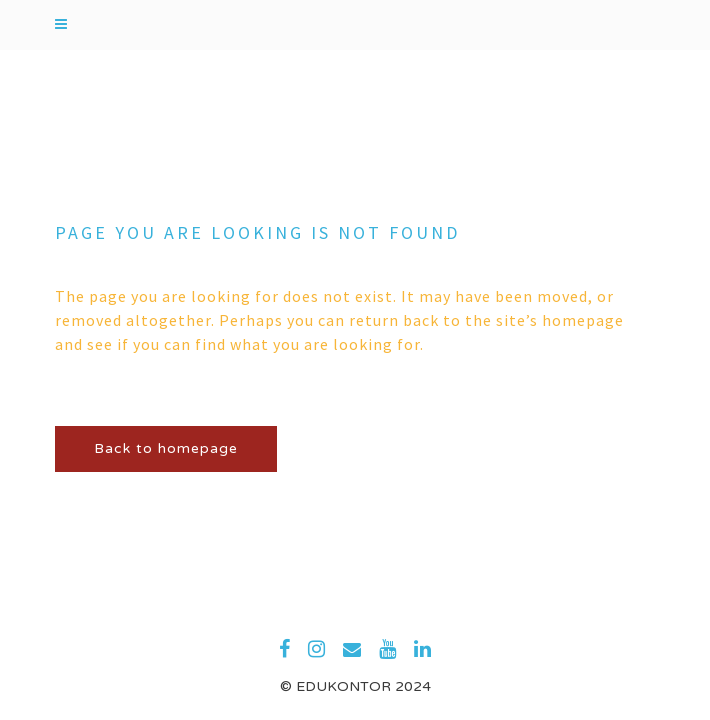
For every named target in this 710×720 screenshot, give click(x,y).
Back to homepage (166, 448)
